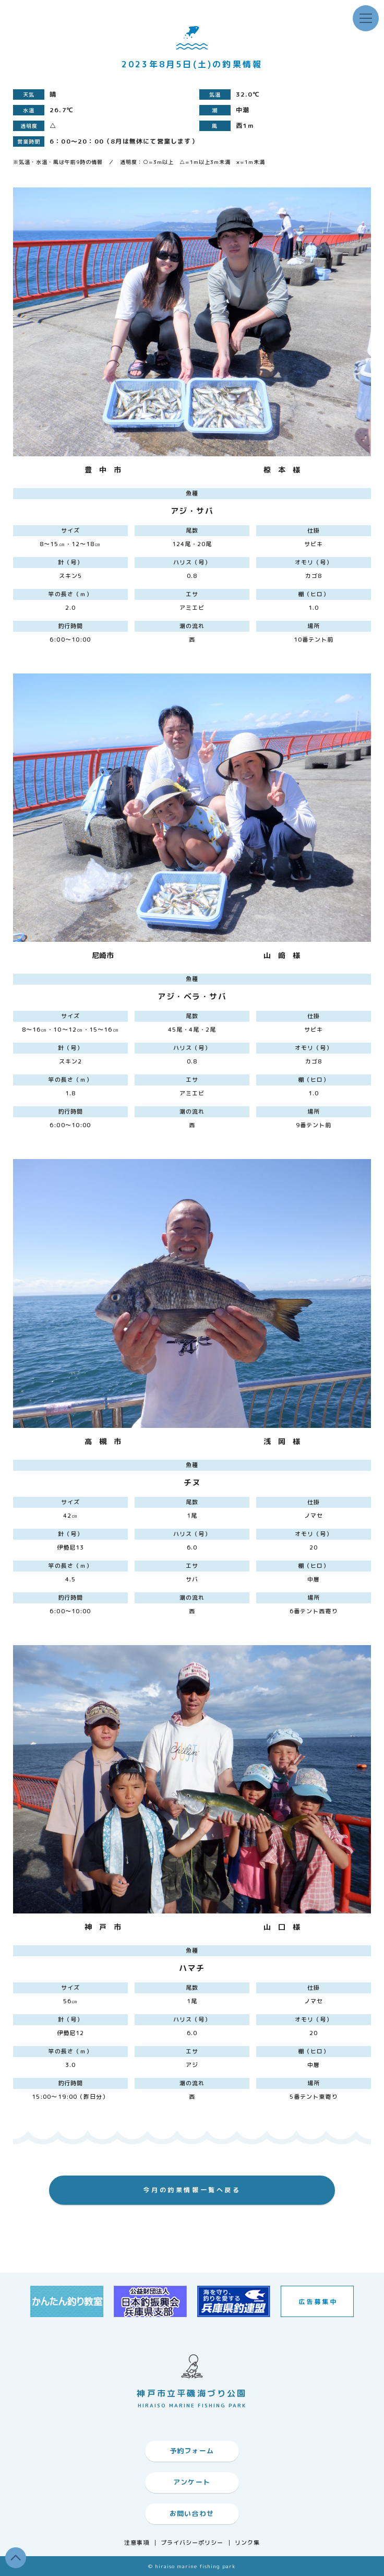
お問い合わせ (192, 2513)
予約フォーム (192, 2450)
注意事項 (136, 2543)
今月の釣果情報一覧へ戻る (192, 2189)
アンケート (192, 2482)
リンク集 (247, 2543)
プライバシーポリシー (192, 2543)
